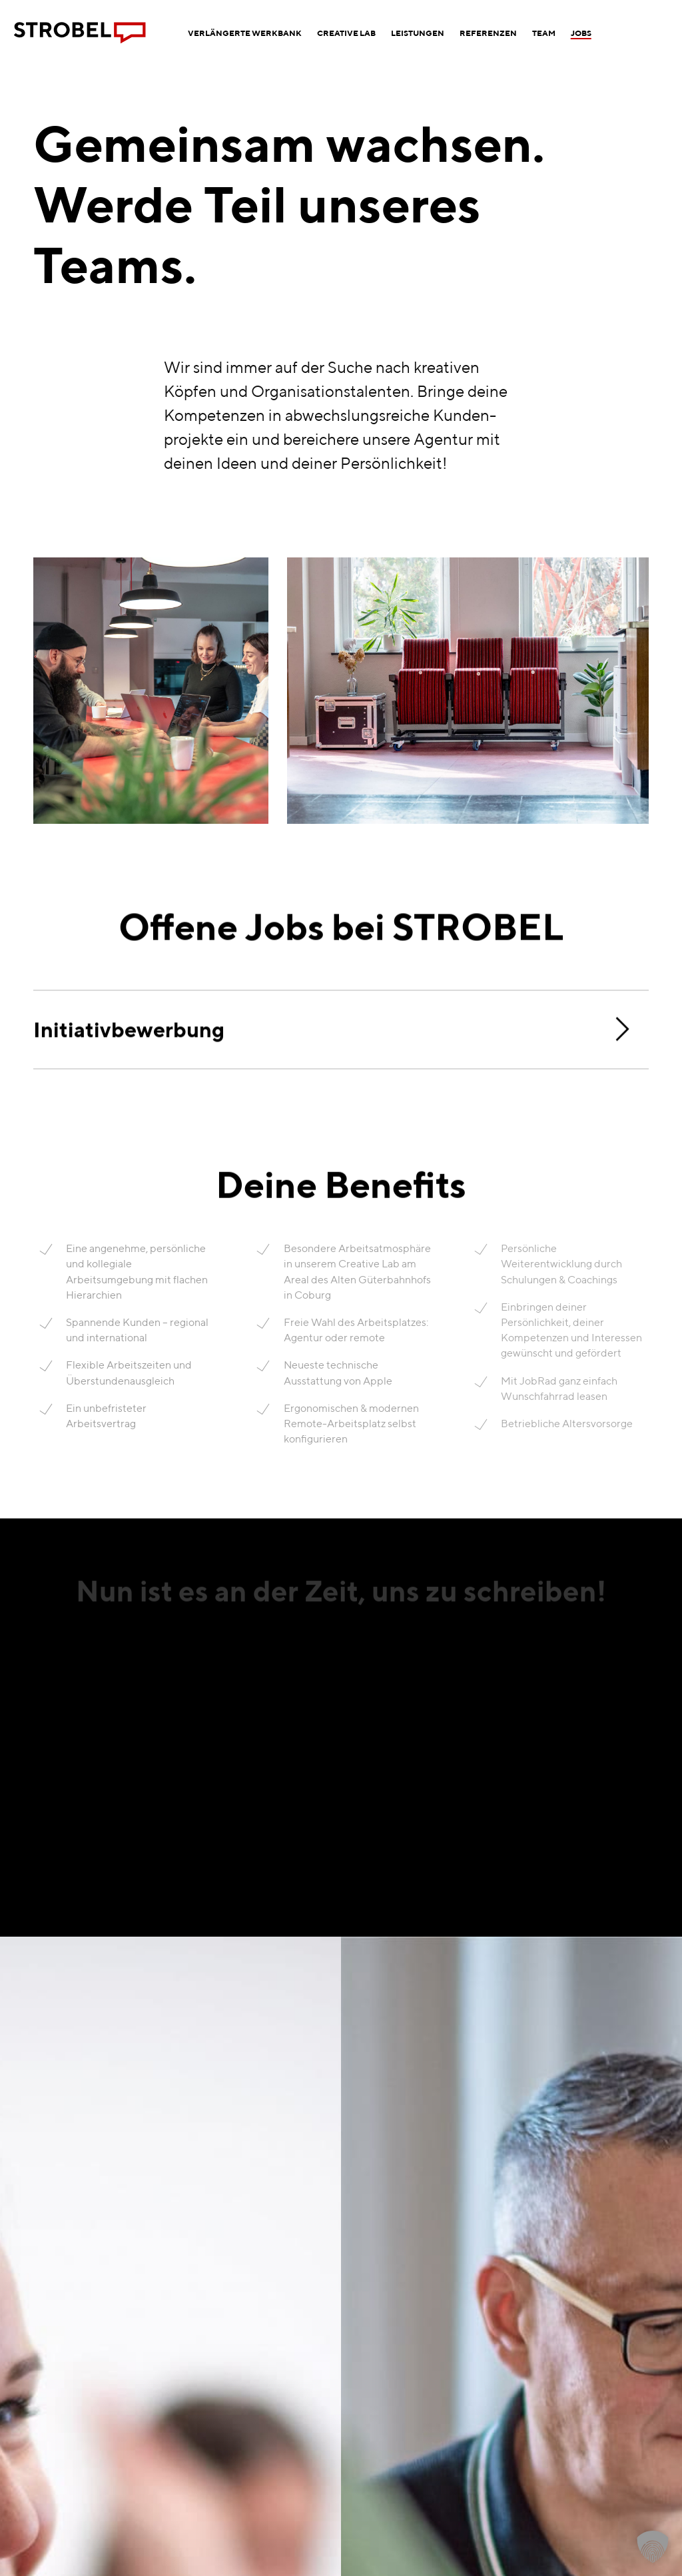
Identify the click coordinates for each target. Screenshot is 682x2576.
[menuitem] (244, 33)
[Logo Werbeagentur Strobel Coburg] (80, 33)
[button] (652, 2546)
